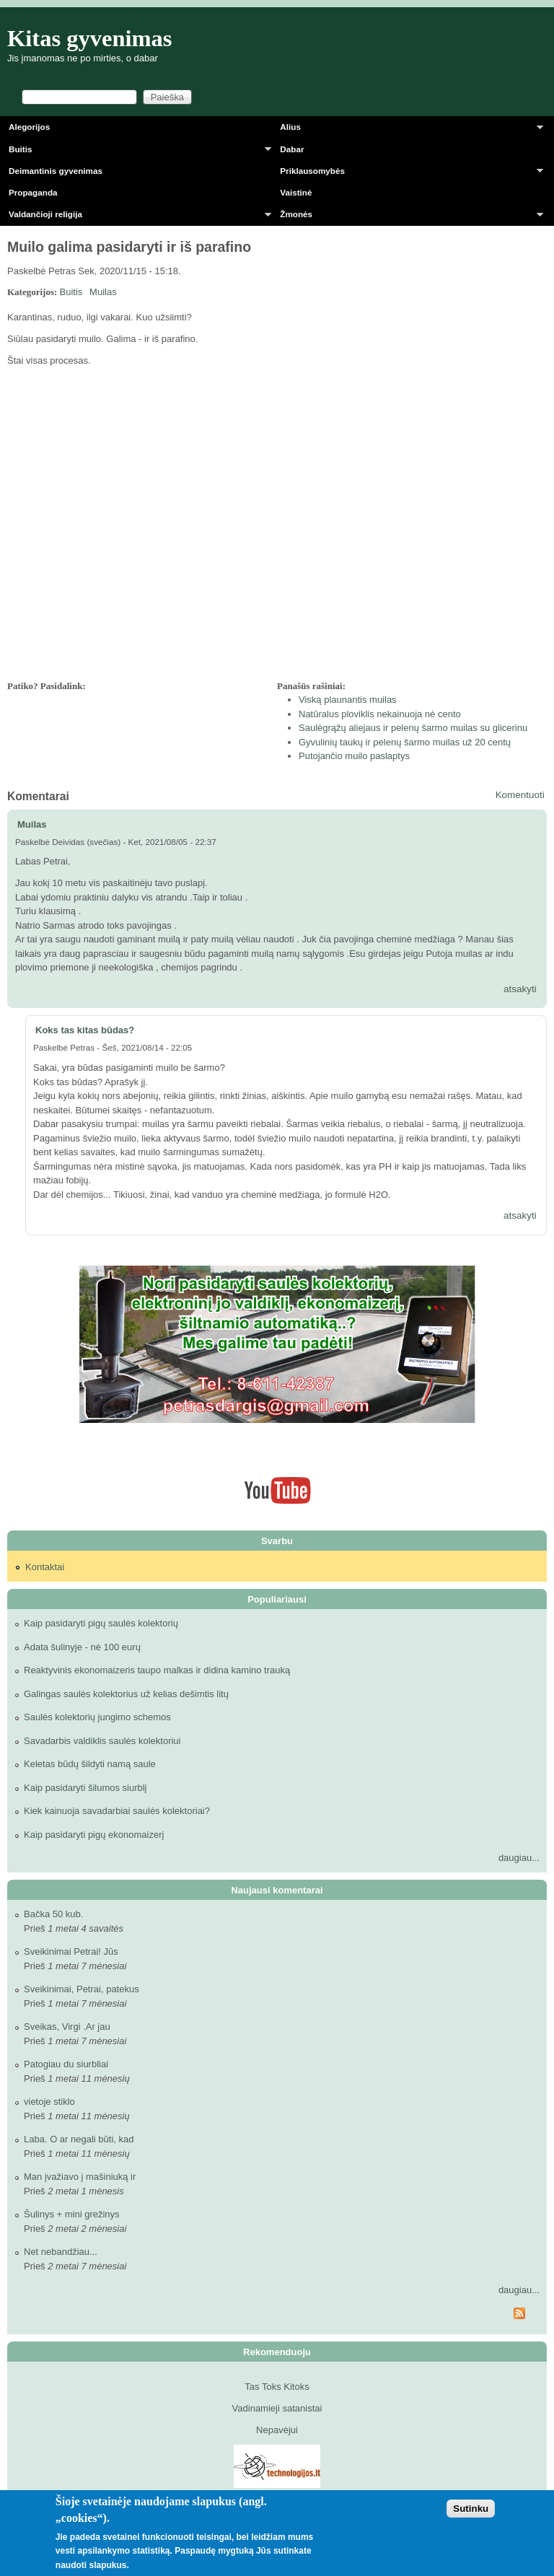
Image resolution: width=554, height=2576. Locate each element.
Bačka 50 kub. (53, 1914)
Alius (406, 129)
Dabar (292, 149)
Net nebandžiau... (60, 2251)
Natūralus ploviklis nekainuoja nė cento (380, 714)
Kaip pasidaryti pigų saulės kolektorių (101, 1623)
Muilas (103, 291)
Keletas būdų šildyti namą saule (90, 1763)
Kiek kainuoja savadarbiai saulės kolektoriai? (117, 1810)
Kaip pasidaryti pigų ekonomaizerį (94, 1834)
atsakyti (520, 988)
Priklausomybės (406, 173)
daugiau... (519, 1857)
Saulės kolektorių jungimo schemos (97, 1717)
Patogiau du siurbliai (66, 2064)
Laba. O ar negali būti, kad (79, 2139)
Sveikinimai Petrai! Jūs (71, 1951)
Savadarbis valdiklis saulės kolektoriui (102, 1740)
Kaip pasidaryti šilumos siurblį (85, 1787)
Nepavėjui (277, 2429)
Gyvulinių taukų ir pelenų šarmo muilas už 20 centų (405, 742)
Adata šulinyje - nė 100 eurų (82, 1647)
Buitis (135, 151)
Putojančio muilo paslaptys (354, 755)
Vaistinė (296, 192)
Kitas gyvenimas (89, 38)
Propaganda (33, 192)
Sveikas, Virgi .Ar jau (67, 2026)
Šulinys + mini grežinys (72, 2214)
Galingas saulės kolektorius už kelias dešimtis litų (126, 1693)
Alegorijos (29, 126)
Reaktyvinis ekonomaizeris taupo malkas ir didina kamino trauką (157, 1670)
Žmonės (406, 216)
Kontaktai (44, 1566)
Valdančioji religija (135, 216)
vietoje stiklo (49, 2101)
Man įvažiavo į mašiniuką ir (80, 2176)
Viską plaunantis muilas (348, 699)
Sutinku (470, 2508)
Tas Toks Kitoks (277, 2386)
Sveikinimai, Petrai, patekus (81, 1989)
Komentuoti (520, 794)
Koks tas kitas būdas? (84, 1030)
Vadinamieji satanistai (277, 2408)
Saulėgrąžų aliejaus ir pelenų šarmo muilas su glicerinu (413, 727)
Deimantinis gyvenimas (55, 170)
